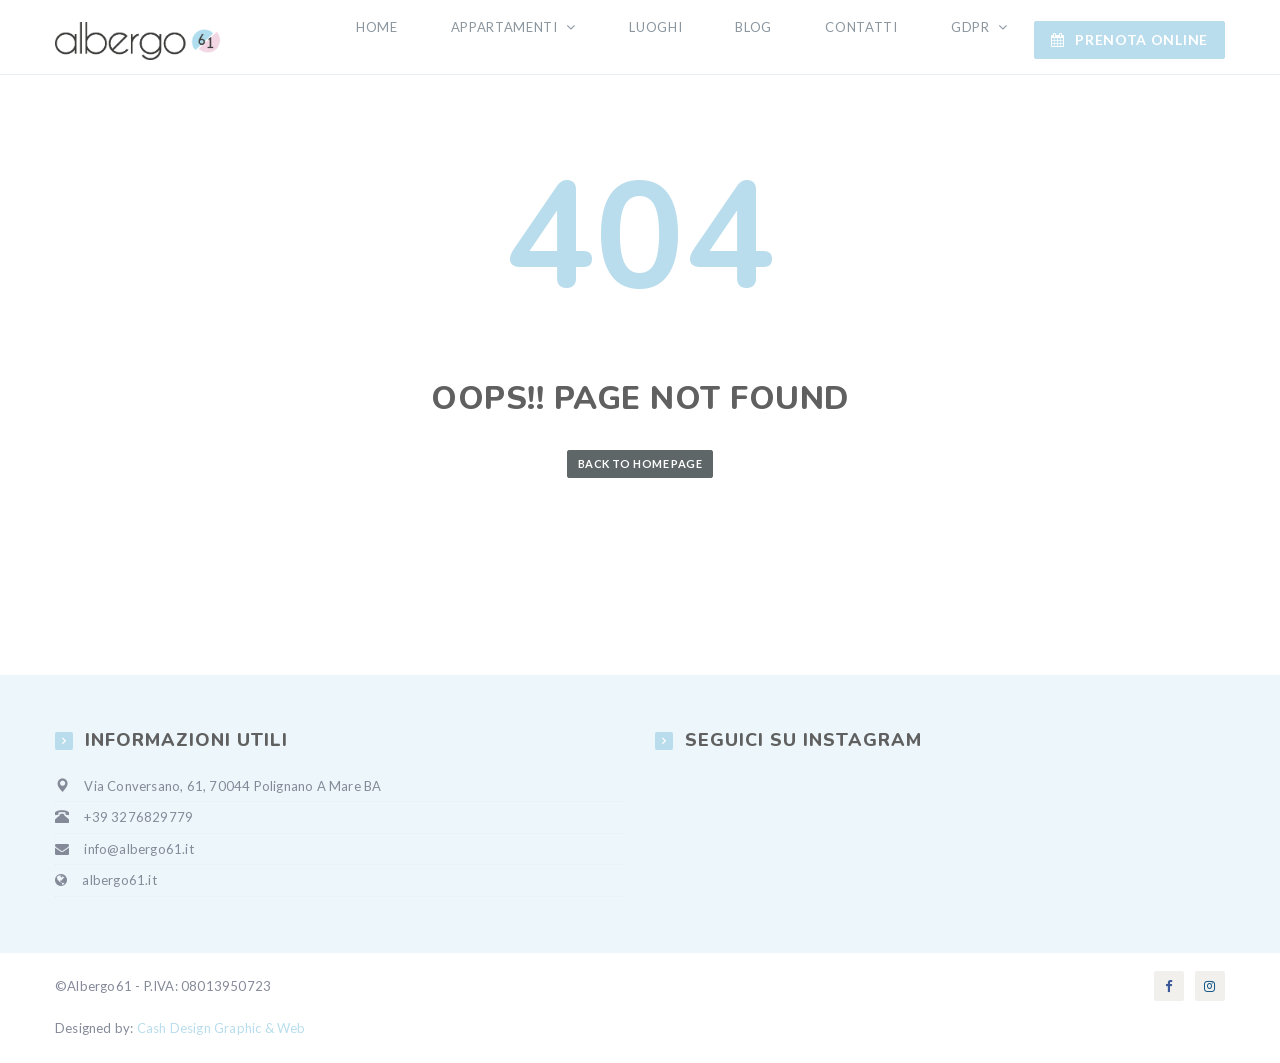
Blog (787, 38)
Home (450, 38)
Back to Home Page (640, 465)
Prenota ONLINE (1129, 38)
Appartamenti (566, 38)
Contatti (881, 38)
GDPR (979, 38)
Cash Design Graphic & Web (221, 1030)
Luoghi (702, 38)
